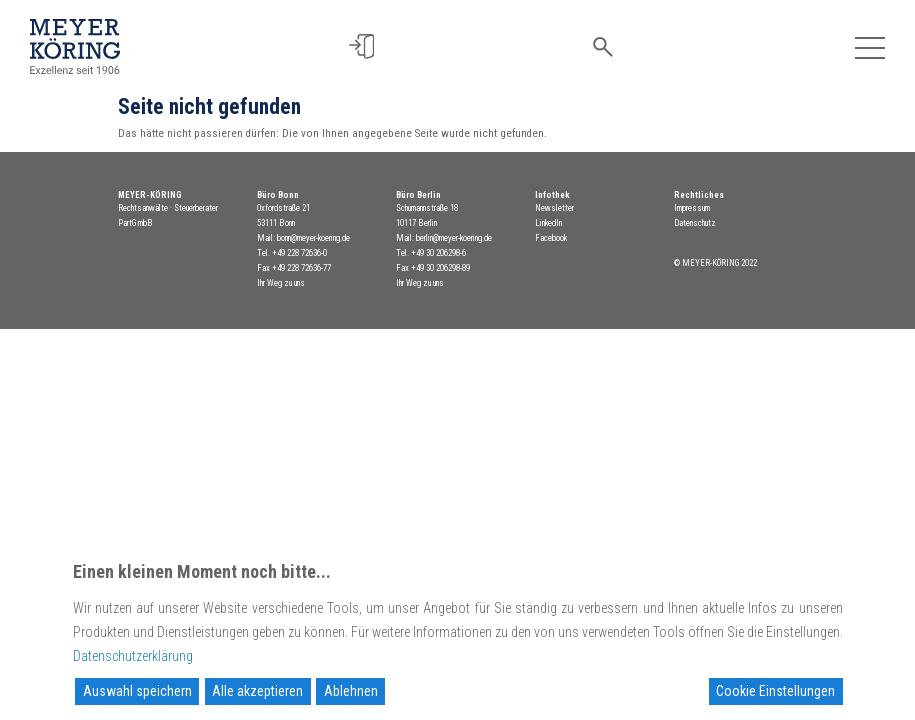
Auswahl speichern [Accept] (137, 691)
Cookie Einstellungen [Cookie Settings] (775, 691)
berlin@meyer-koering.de (454, 238)
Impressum (692, 208)
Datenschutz (695, 223)
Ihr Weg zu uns (281, 283)
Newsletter (554, 208)
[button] (361, 46)
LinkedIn (548, 223)
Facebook (551, 238)
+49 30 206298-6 (438, 253)
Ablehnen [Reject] (351, 691)
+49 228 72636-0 (299, 253)
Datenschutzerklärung (133, 656)
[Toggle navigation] (869, 46)
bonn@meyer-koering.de (313, 238)
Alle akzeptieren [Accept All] (257, 691)
